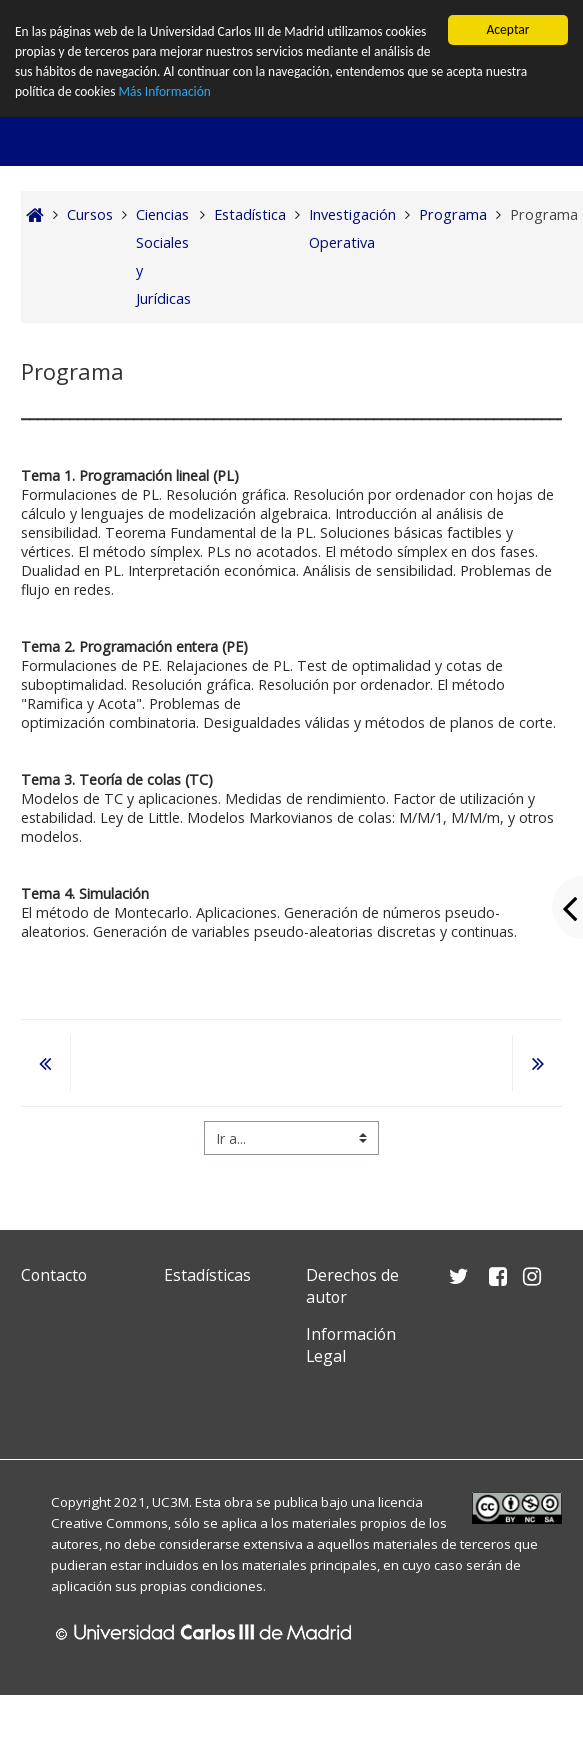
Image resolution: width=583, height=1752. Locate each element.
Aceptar (507, 29)
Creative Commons (109, 1523)
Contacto (54, 1275)
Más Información (166, 92)
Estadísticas (207, 1275)
